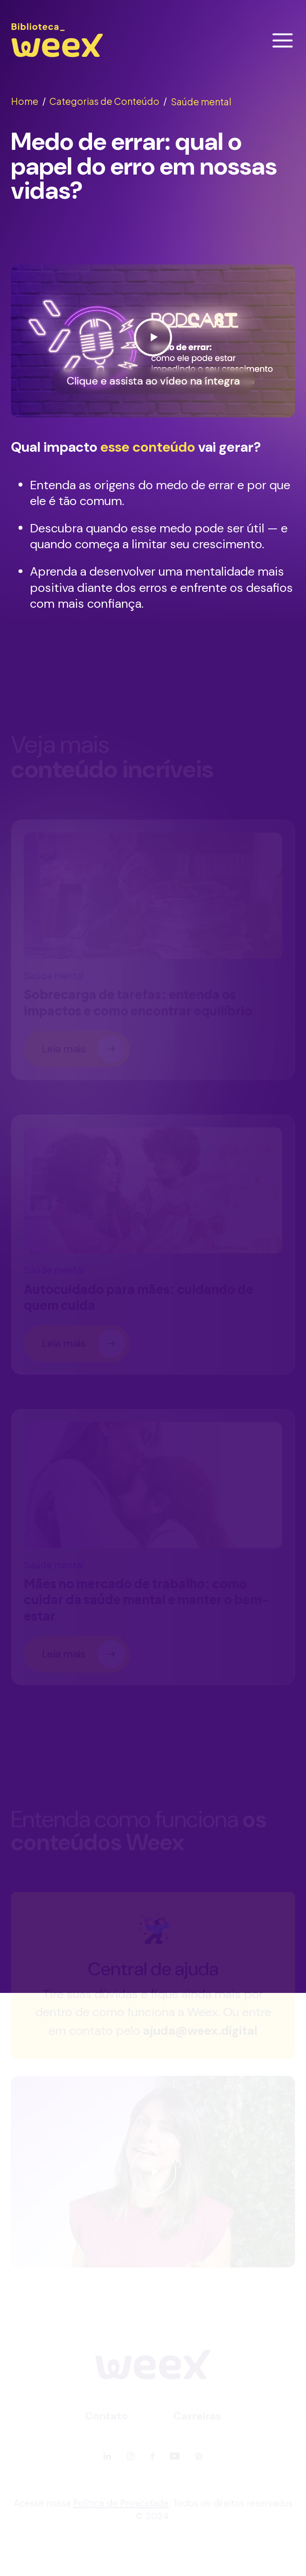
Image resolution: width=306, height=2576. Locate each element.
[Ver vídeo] (153, 341)
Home (28, 101)
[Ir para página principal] (57, 57)
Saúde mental (201, 102)
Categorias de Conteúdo (108, 101)
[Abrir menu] (282, 40)
